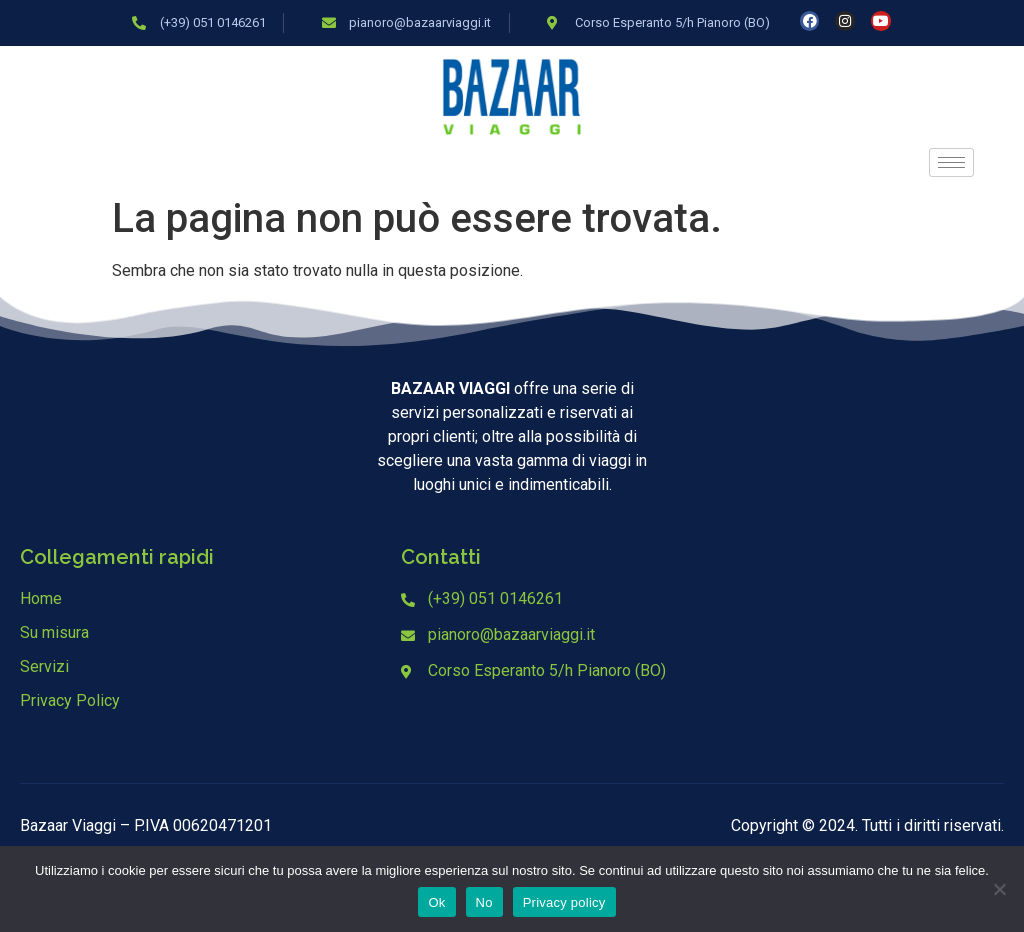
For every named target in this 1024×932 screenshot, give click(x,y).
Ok (436, 902)
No (484, 902)
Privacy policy (564, 902)
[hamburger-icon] (951, 162)
